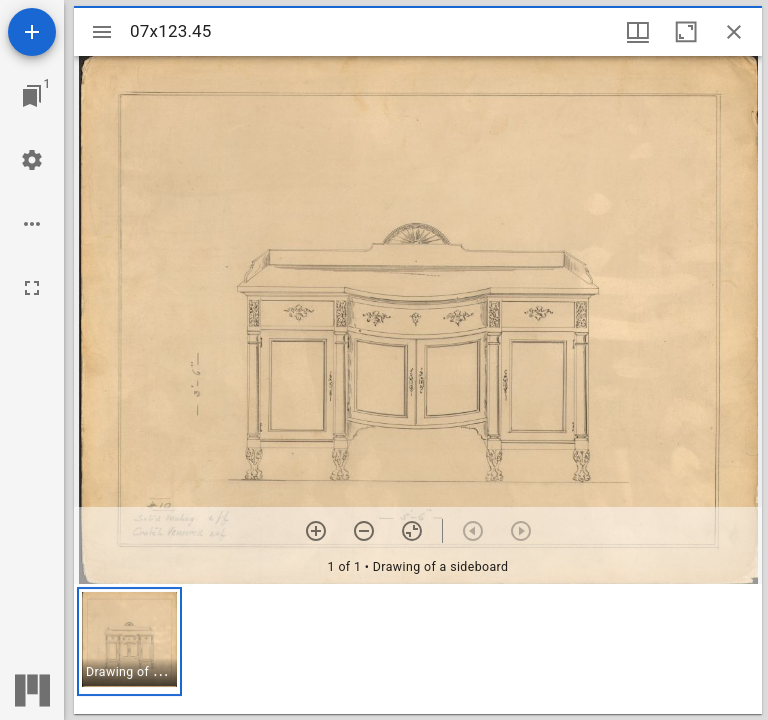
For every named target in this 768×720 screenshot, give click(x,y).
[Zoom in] (316, 531)
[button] (129, 641)
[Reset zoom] (412, 531)
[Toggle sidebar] (102, 32)
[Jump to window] (32, 96)
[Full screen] (32, 288)
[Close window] (734, 32)
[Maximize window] (686, 32)
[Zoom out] (364, 531)
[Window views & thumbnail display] (638, 32)
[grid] (418, 649)
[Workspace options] (32, 224)
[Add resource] (32, 32)
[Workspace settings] (32, 160)
